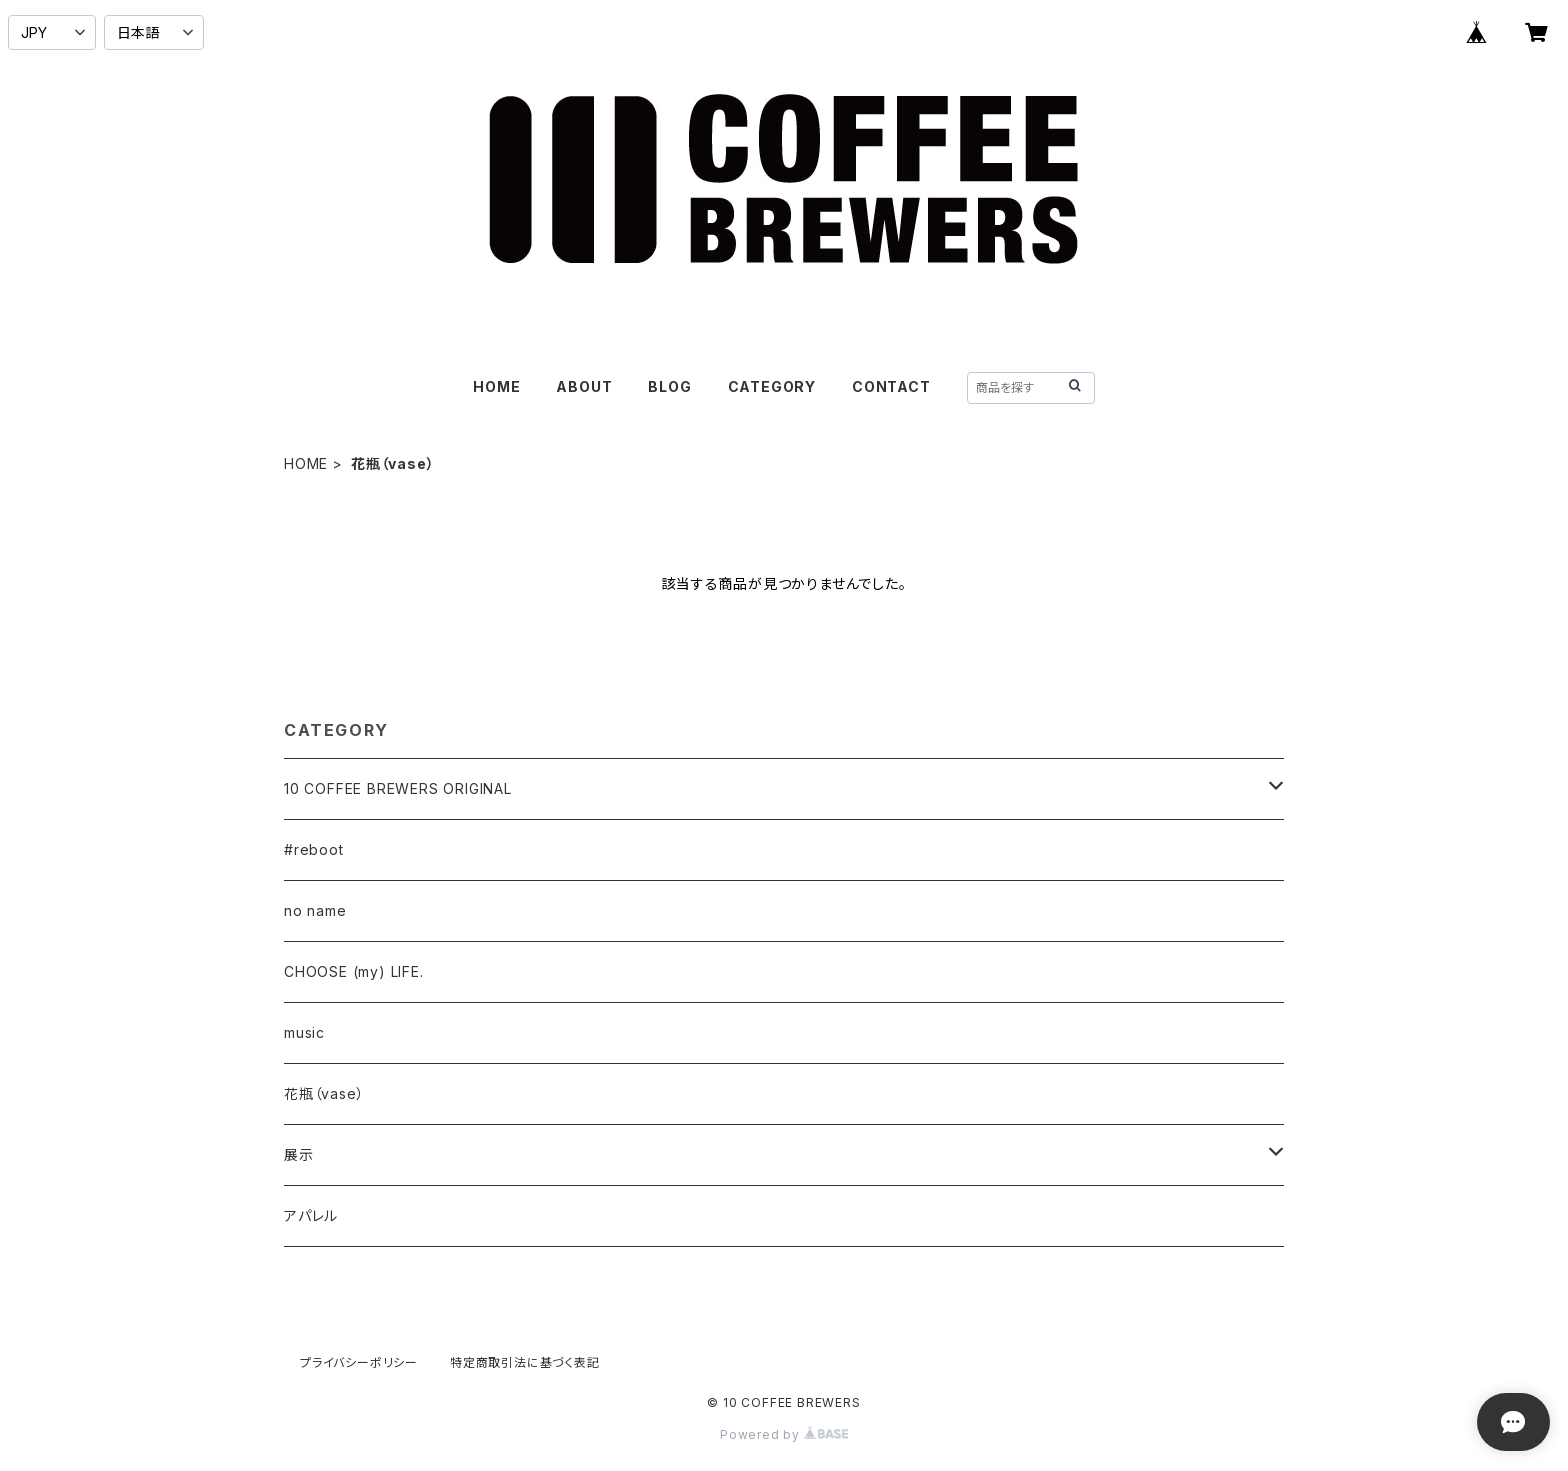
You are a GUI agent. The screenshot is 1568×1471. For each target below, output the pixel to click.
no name (315, 910)
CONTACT (891, 386)
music (304, 1032)
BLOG (669, 386)
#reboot (314, 849)
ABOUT (584, 386)
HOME (496, 386)
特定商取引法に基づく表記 (525, 1362)
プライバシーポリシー (359, 1362)
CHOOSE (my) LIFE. (354, 971)
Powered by (784, 1434)
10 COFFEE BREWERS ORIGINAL (398, 788)
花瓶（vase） (324, 1093)
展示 (299, 1154)
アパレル (311, 1215)
